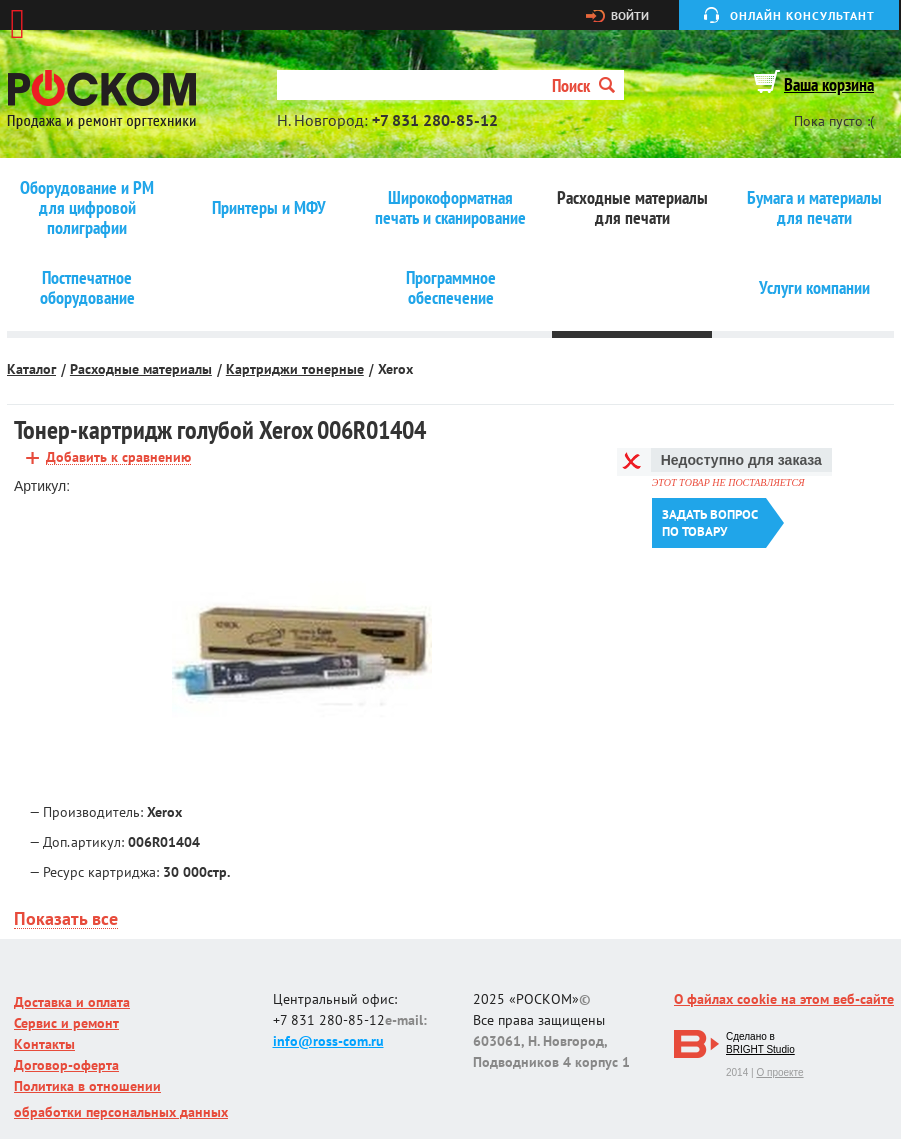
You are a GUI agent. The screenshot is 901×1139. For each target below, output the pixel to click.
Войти (630, 16)
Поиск (583, 85)
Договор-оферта (66, 1065)
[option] (301, 653)
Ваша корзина (829, 84)
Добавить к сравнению (118, 457)
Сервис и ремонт (66, 1023)
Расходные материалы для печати (632, 208)
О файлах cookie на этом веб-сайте (784, 999)
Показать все (66, 919)
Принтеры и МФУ (269, 208)
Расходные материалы (141, 369)
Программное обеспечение (451, 288)
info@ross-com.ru (328, 1041)
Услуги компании (814, 288)
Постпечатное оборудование (87, 288)
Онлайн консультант (802, 15)
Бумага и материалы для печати (814, 208)
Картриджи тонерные (295, 369)
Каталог (31, 369)
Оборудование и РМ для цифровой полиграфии (87, 208)
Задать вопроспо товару (710, 523)
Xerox (395, 369)
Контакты (44, 1044)
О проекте (779, 1072)
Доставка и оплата (72, 1002)
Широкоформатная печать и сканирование (450, 208)
